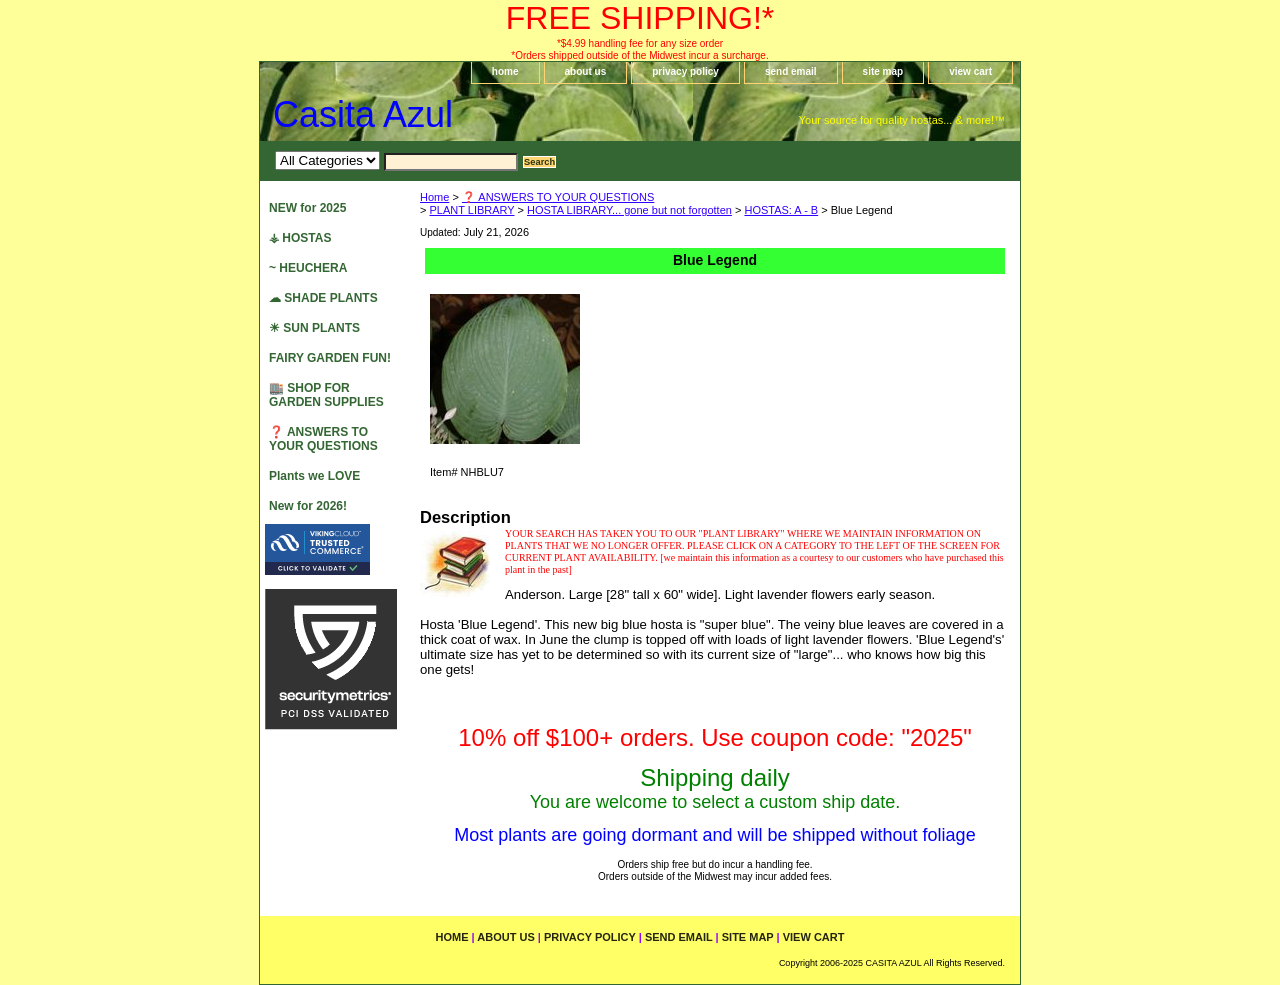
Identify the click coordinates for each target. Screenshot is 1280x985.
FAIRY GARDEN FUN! (330, 358)
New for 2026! (308, 506)
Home (434, 197)
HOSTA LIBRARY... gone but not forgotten (629, 210)
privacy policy (685, 71)
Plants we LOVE (314, 476)
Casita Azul (363, 114)
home (505, 71)
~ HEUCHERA (308, 268)
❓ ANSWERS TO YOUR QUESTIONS (558, 197)
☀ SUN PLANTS (314, 328)
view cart (970, 71)
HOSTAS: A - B (781, 210)
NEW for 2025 (307, 208)
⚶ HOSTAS (300, 238)
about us (586, 71)
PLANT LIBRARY (471, 210)
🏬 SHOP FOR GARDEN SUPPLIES (326, 395)
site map (883, 71)
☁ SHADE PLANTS (323, 298)
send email (791, 71)
